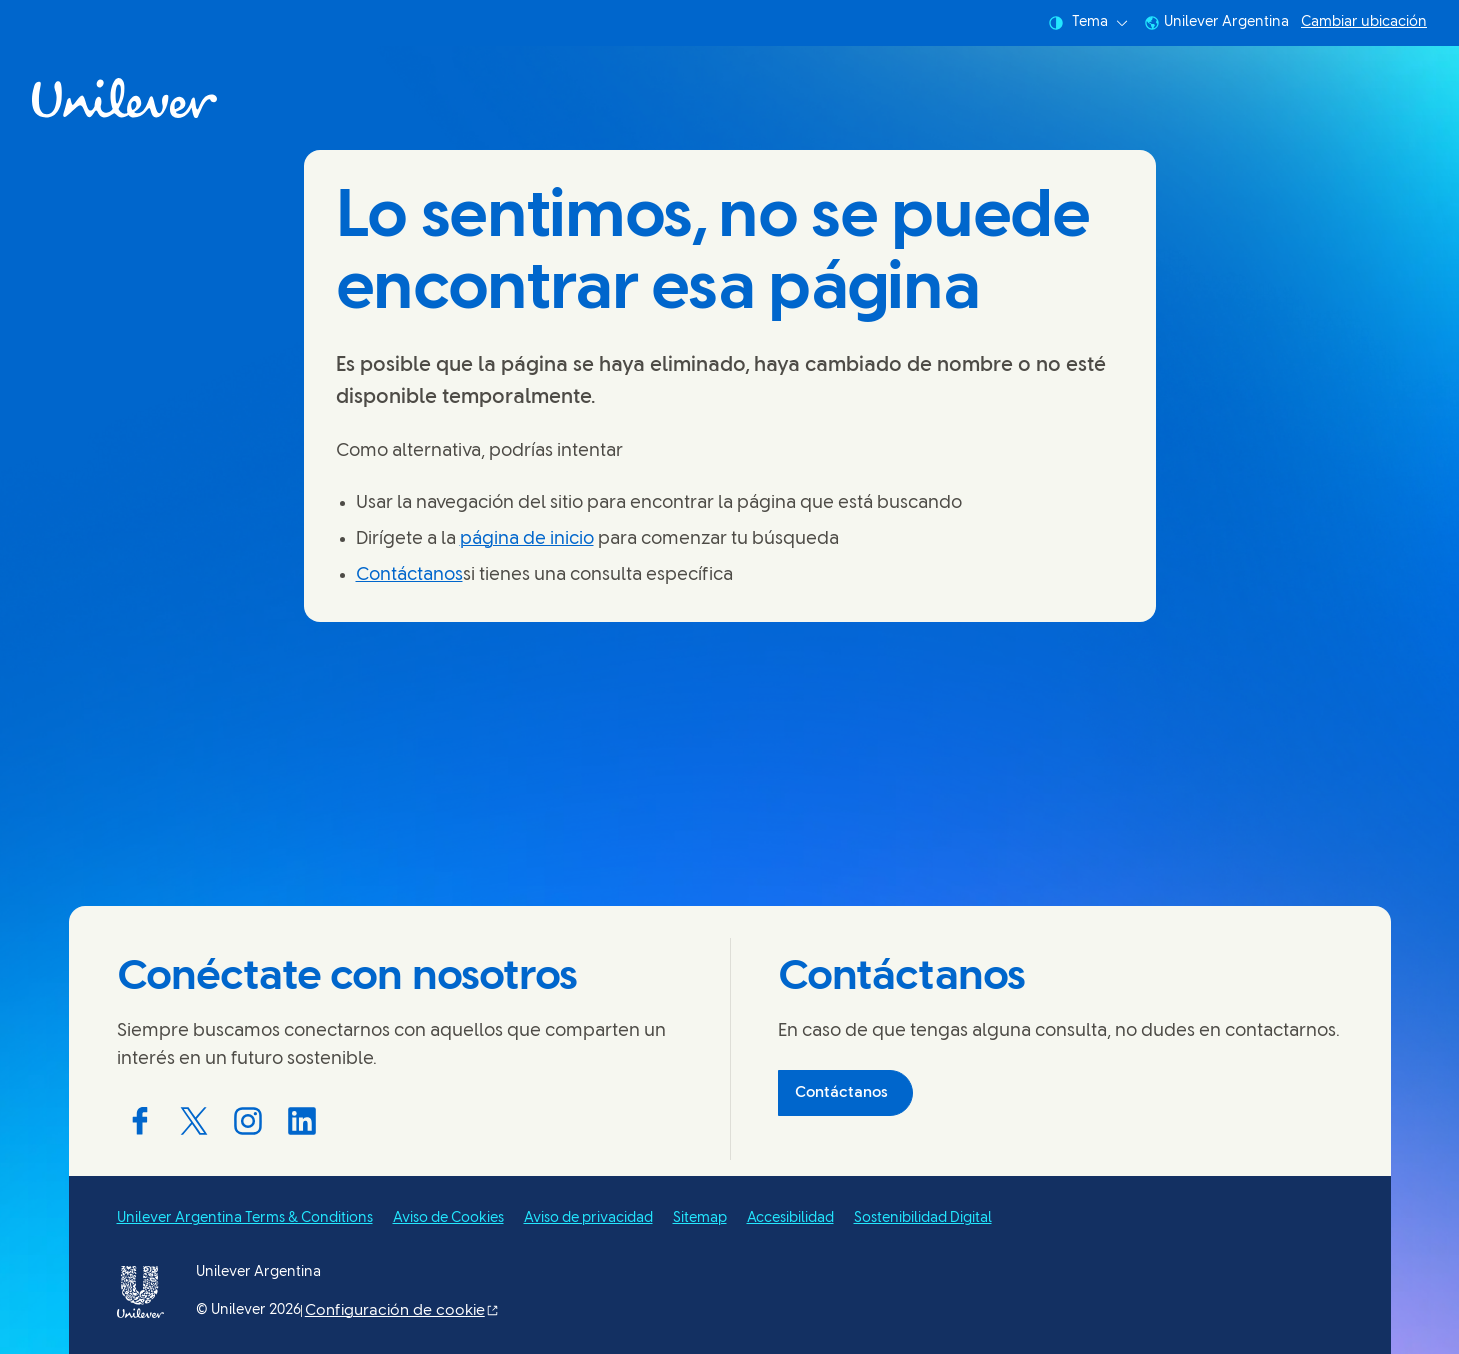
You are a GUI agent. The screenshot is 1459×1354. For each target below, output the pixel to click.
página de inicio (527, 539)
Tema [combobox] (1088, 23)
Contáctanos (409, 575)
